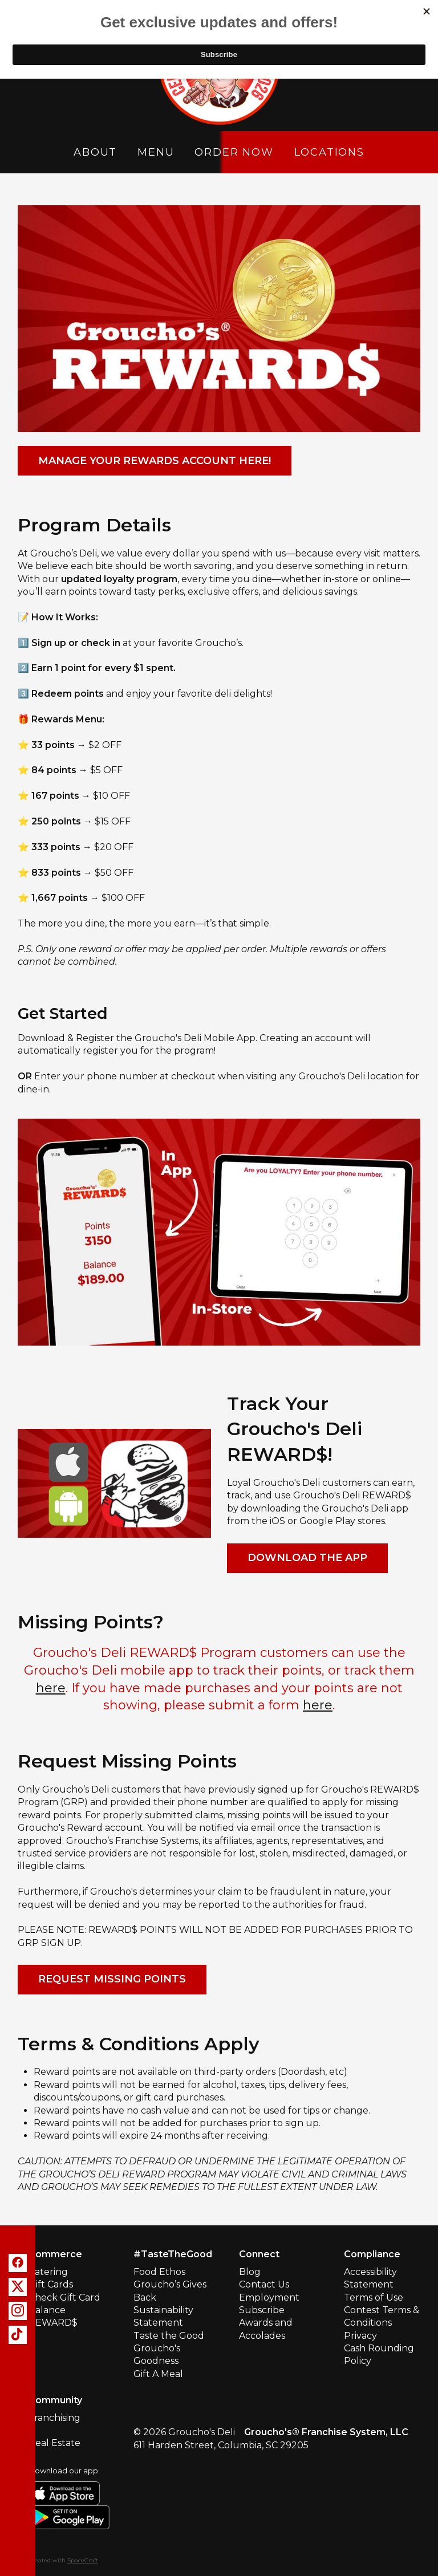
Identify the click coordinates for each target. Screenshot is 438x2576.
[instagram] (18, 2311)
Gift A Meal (158, 2373)
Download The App (307, 1557)
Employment (269, 2297)
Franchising (54, 2417)
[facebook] (18, 2263)
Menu (155, 152)
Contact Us (264, 2284)
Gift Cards (51, 2284)
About (95, 152)
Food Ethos (159, 2271)
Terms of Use (373, 2297)
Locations (329, 152)
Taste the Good (168, 2335)
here (51, 1688)
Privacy (360, 2335)
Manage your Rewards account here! (154, 460)
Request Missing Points (112, 1979)
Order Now (233, 152)
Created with (63, 2560)
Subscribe (262, 2310)
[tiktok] (18, 2335)
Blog (250, 2271)
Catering (48, 2271)
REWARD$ (53, 2322)
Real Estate (54, 2442)
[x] (18, 2287)
